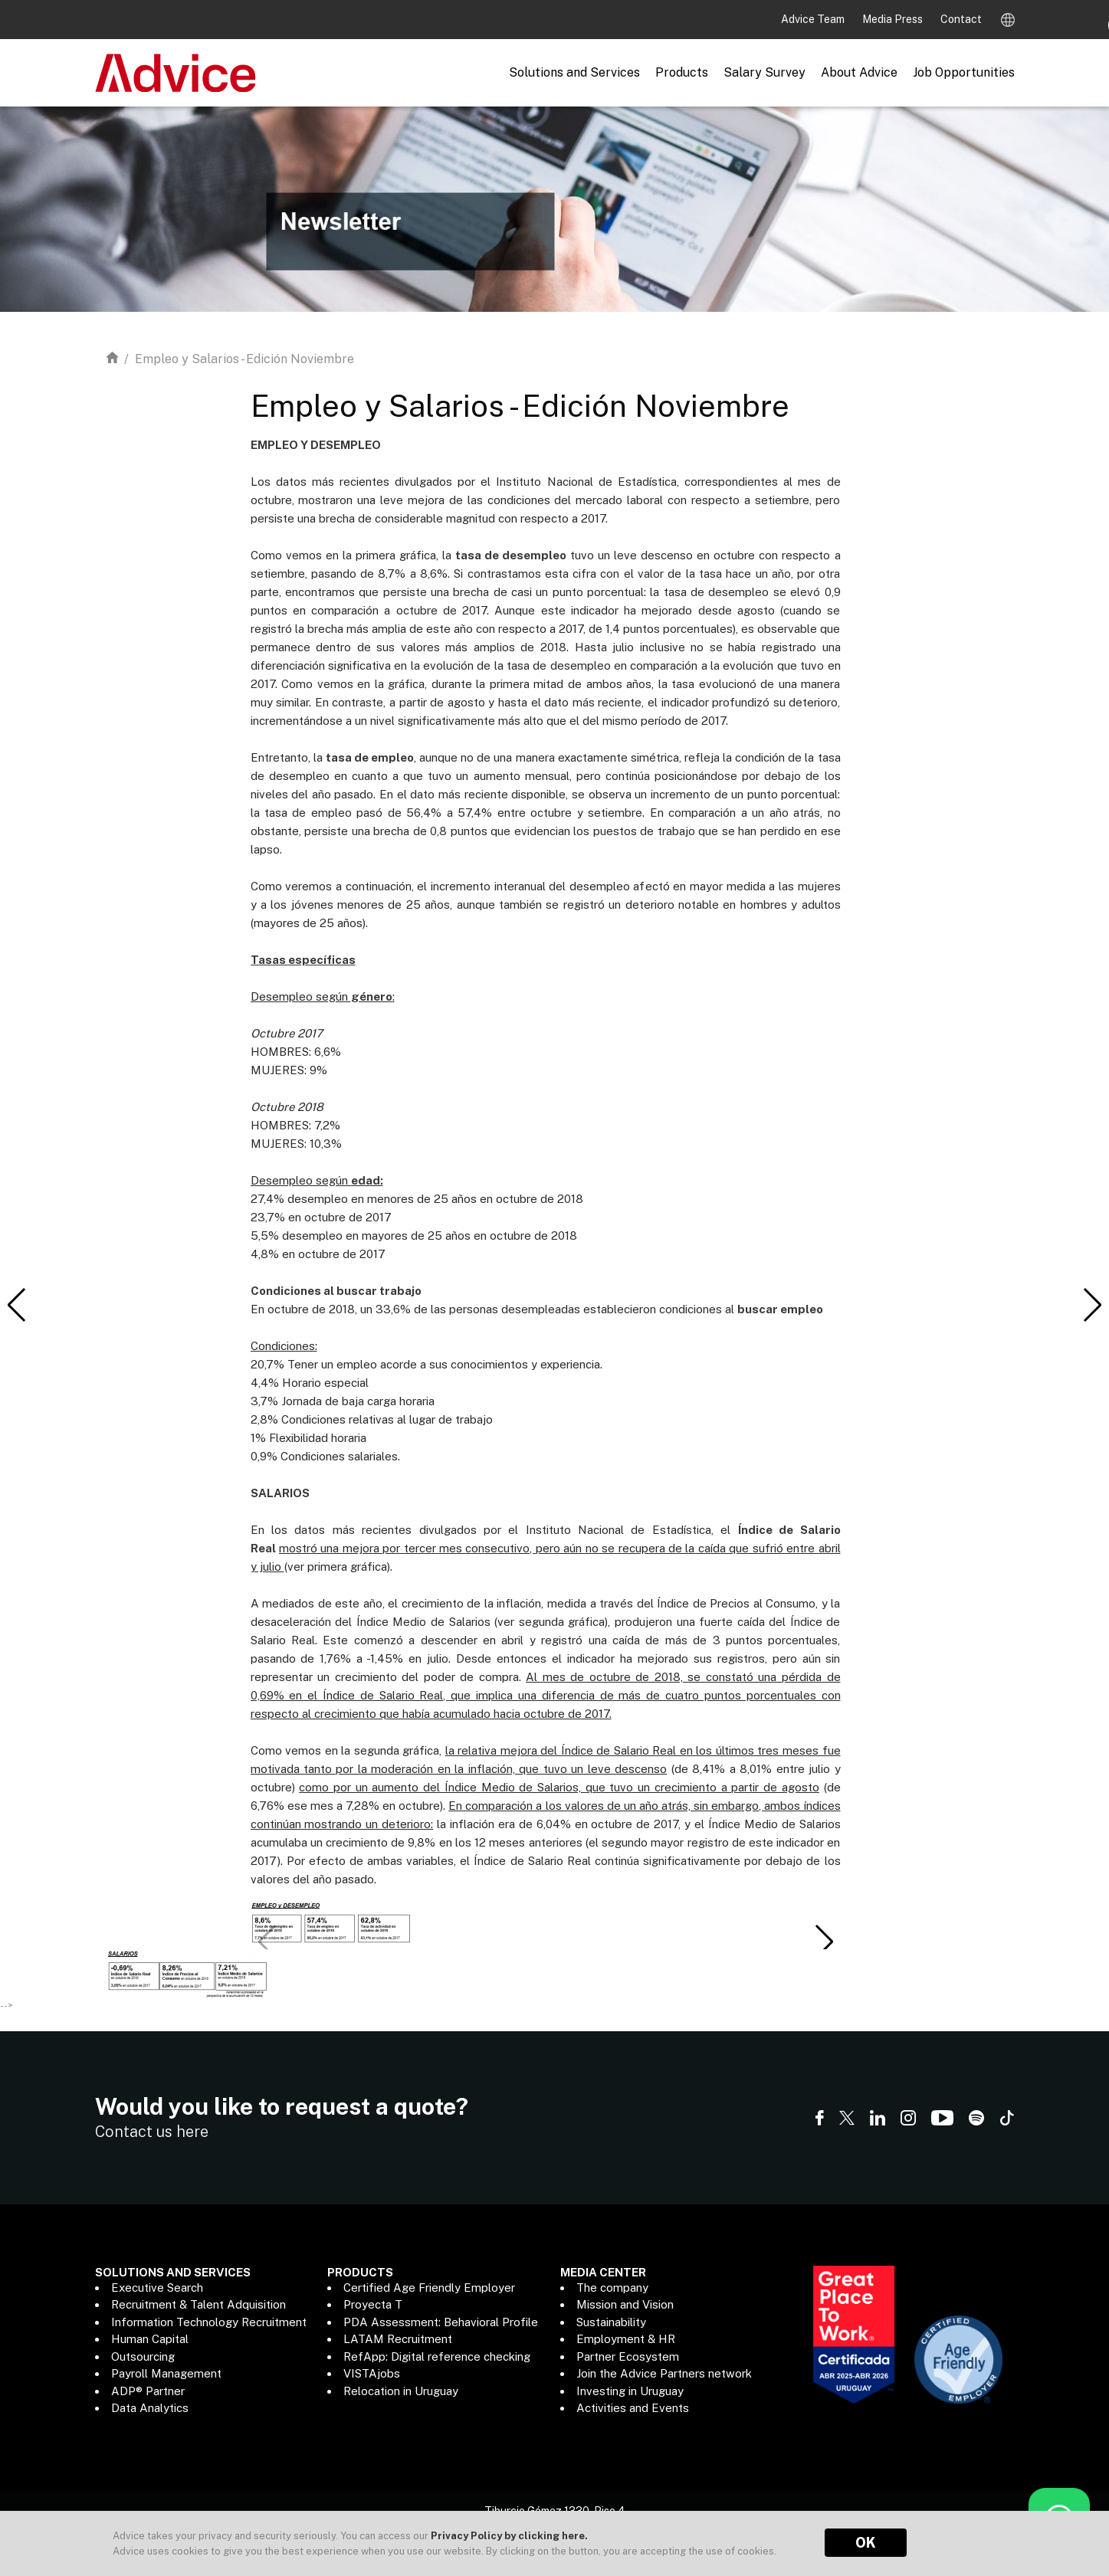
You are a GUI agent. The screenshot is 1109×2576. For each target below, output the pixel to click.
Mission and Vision (625, 2304)
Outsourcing (143, 2356)
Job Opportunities (964, 72)
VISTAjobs (371, 2373)
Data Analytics (150, 2407)
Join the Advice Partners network (664, 2373)
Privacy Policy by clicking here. (509, 2536)
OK (865, 2543)
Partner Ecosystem (627, 2356)
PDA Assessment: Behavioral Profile (440, 2322)
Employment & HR (625, 2338)
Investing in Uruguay (630, 2390)
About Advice (859, 72)
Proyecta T (372, 2304)
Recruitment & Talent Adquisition (198, 2304)
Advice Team (814, 19)
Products (681, 72)
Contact (961, 19)
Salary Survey (764, 72)
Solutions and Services (574, 72)
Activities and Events (632, 2407)
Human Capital (150, 2338)
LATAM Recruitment (397, 2338)
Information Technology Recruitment (209, 2322)
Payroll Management (166, 2373)
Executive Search (157, 2287)
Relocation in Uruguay (400, 2390)
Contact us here (151, 2131)
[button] (823, 1941)
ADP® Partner (148, 2390)
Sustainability (611, 2322)
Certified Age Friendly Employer (429, 2287)
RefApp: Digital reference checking (436, 2356)
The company (612, 2287)
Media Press (893, 19)
